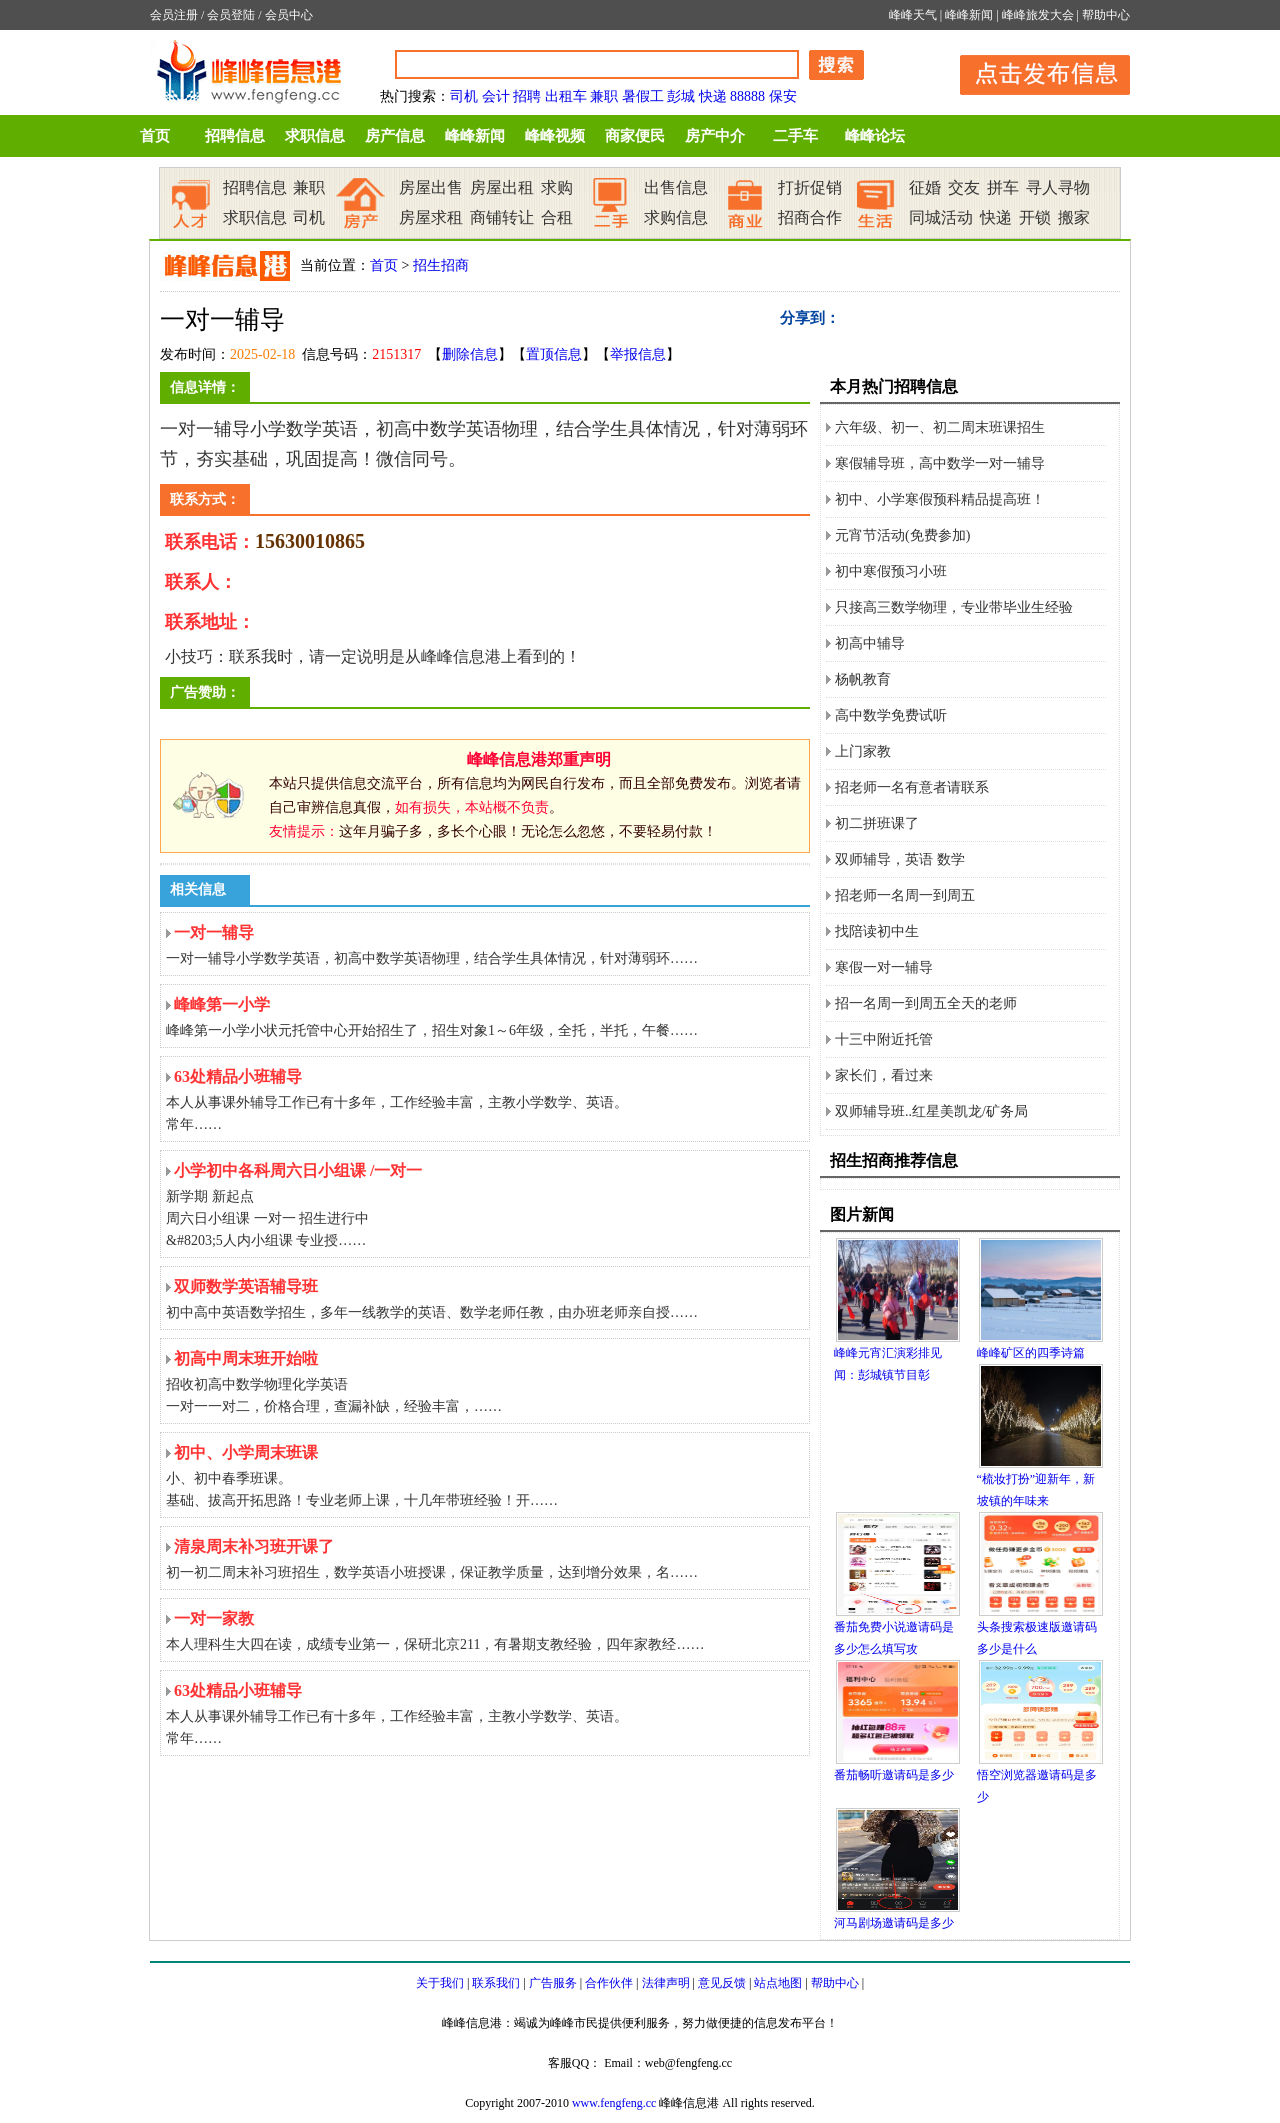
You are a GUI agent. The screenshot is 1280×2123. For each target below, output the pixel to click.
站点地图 (778, 1983)
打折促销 (810, 187)
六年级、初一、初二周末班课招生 (940, 427)
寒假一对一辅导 (884, 967)
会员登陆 (231, 15)
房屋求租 (431, 217)
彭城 (681, 96)
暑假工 (643, 96)
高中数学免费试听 (891, 715)
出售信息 (676, 187)
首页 (155, 136)
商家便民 (635, 136)
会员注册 (174, 15)
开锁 (1035, 217)
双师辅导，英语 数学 (900, 859)
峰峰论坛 (875, 136)
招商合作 (810, 217)
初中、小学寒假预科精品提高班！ (940, 499)
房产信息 (395, 136)
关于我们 (440, 1983)
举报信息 (638, 354)
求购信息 (676, 217)
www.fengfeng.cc (614, 2103)
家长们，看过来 (884, 1075)
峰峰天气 (913, 15)
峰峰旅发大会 (1038, 15)
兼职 (604, 96)
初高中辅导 (870, 643)
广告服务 (553, 1983)
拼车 (1003, 187)
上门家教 (863, 751)
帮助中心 (1106, 15)
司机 (464, 96)
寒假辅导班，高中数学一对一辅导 (940, 463)
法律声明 (666, 1983)
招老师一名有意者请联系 (912, 787)
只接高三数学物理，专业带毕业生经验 (954, 607)
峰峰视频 (555, 136)
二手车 (795, 136)
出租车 (566, 96)
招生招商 (441, 265)
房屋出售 (431, 187)
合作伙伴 (609, 1983)
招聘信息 (235, 136)
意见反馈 (722, 1983)
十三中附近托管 (884, 1039)
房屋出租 (502, 187)
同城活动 (941, 217)
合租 (557, 217)
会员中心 (289, 15)
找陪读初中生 (877, 931)
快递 (713, 96)
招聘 (527, 96)
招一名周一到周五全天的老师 (926, 1003)
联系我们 (496, 1983)
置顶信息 (554, 354)
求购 (557, 187)
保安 (783, 96)
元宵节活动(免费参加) (902, 535)
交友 (964, 187)
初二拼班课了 (877, 823)
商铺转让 (502, 217)
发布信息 (1035, 71)
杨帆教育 (863, 679)
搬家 (1074, 217)
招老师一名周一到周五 (905, 895)
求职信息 (315, 136)
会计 (496, 96)
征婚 (925, 187)
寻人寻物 (1058, 187)
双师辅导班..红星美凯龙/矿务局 (931, 1111)
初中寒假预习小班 (891, 571)
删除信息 (470, 354)
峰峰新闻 (969, 15)
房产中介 (715, 136)
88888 (747, 96)
